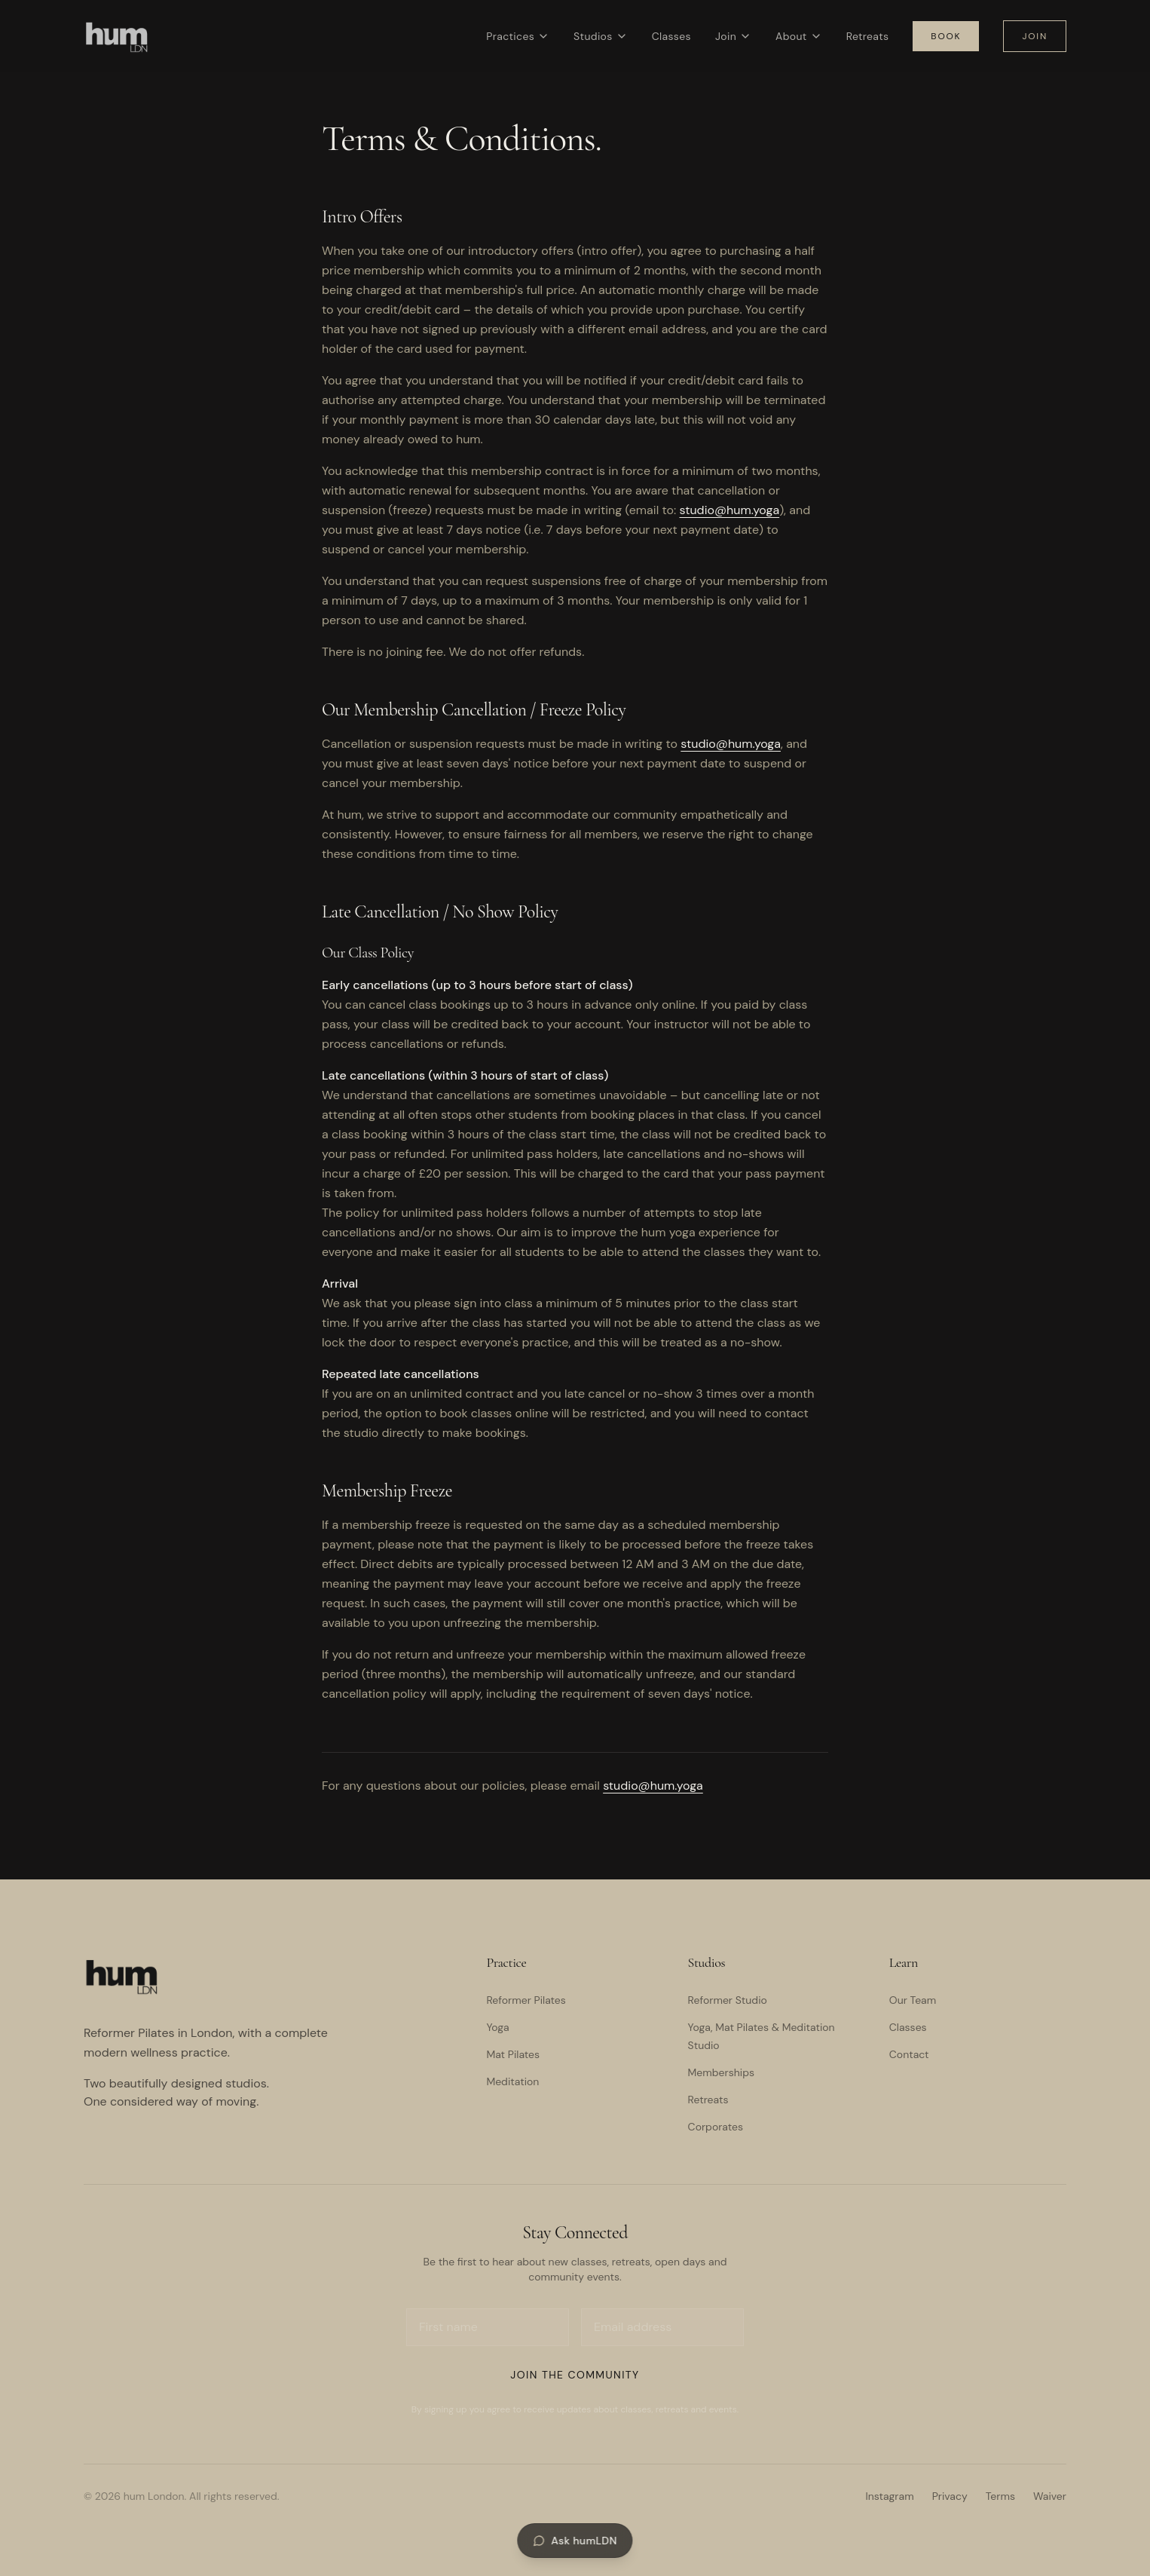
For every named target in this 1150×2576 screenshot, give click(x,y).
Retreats (867, 36)
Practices (517, 36)
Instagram (889, 2496)
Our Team (912, 2000)
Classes (671, 36)
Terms (1000, 2496)
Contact (909, 2054)
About (798, 36)
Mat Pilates (513, 2054)
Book (946, 36)
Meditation (512, 2081)
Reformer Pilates (525, 2000)
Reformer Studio (727, 2000)
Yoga (497, 2027)
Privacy (950, 2496)
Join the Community (574, 2374)
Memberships (721, 2072)
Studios (600, 36)
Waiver (1049, 2496)
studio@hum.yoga (730, 510)
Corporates (715, 2126)
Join (733, 36)
